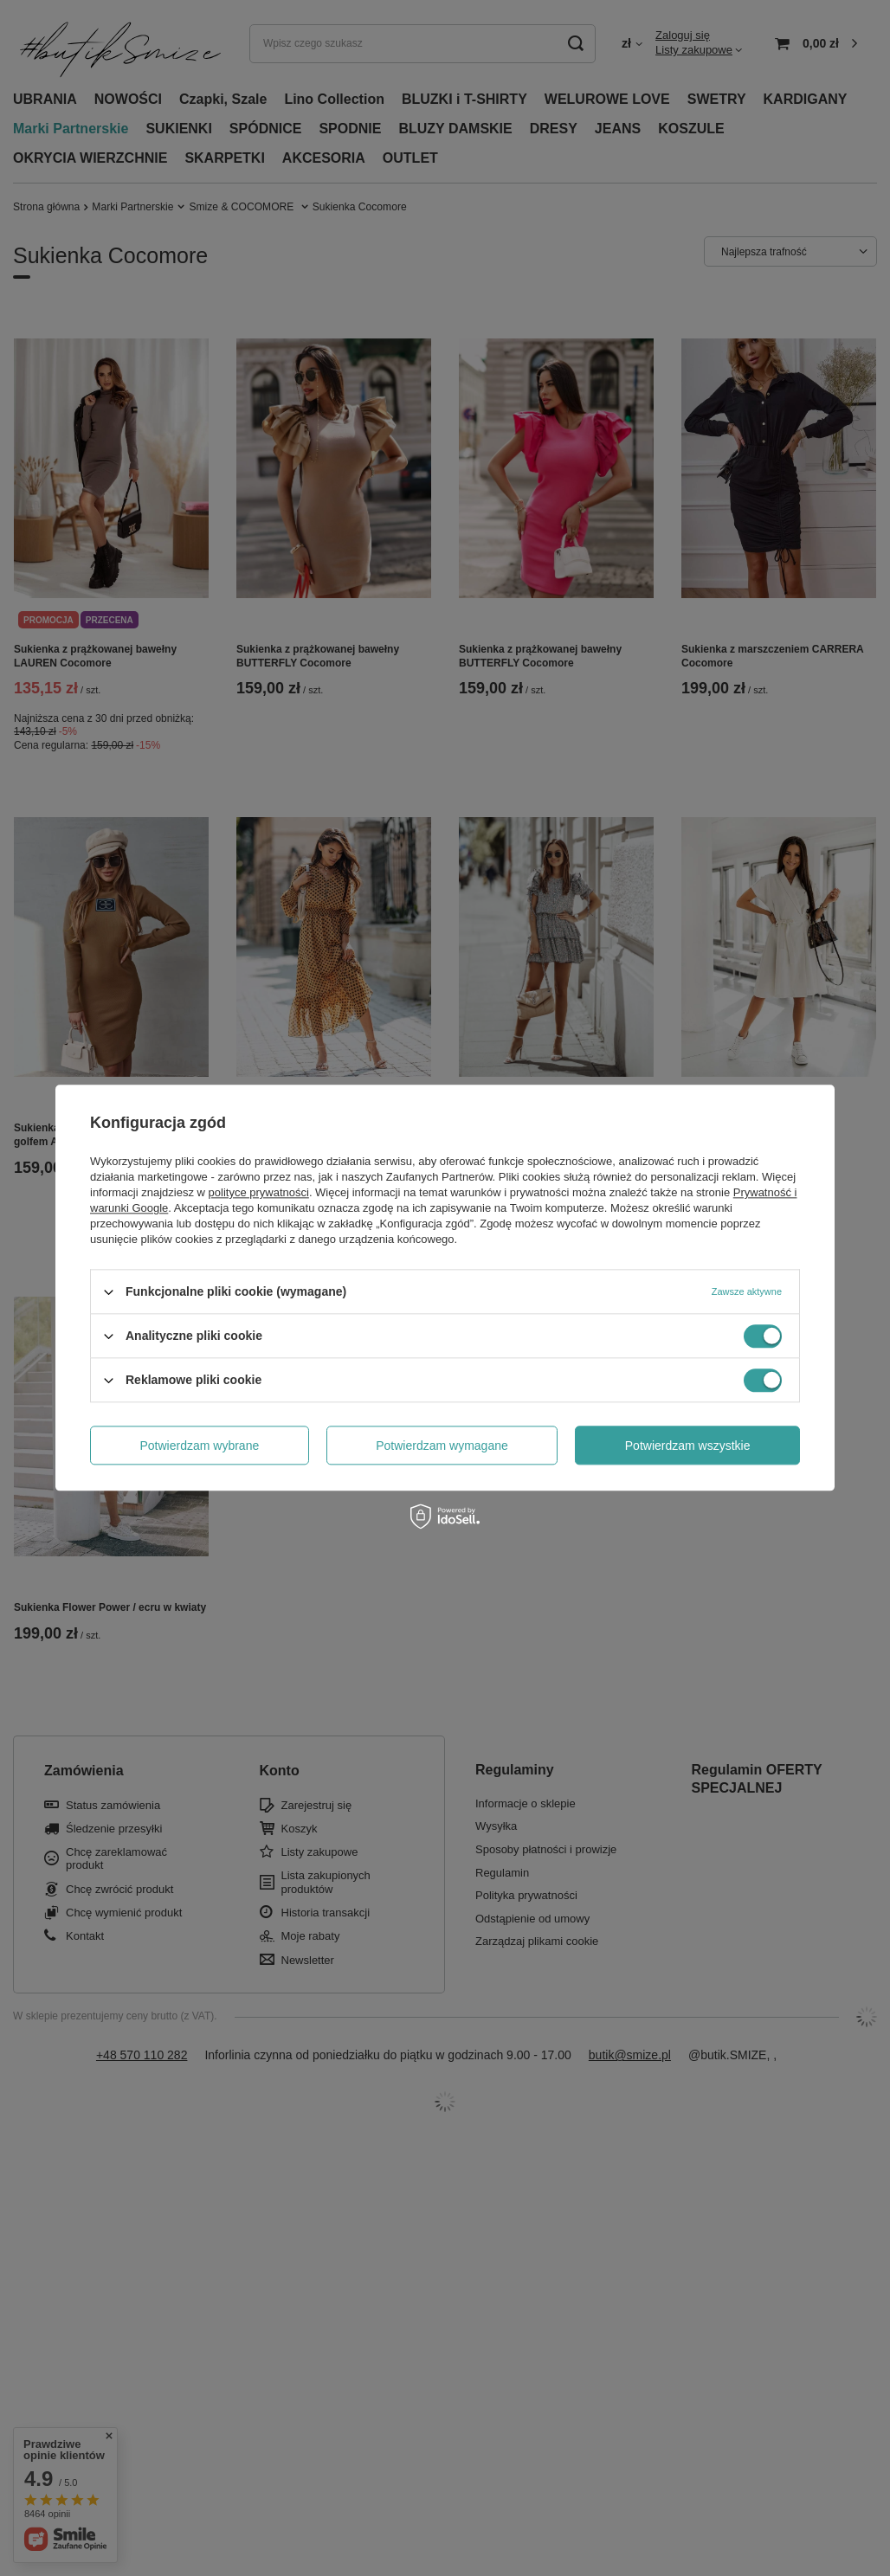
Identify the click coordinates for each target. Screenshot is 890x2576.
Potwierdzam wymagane (442, 1445)
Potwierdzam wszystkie (688, 1445)
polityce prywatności (259, 1192)
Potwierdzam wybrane (200, 1445)
